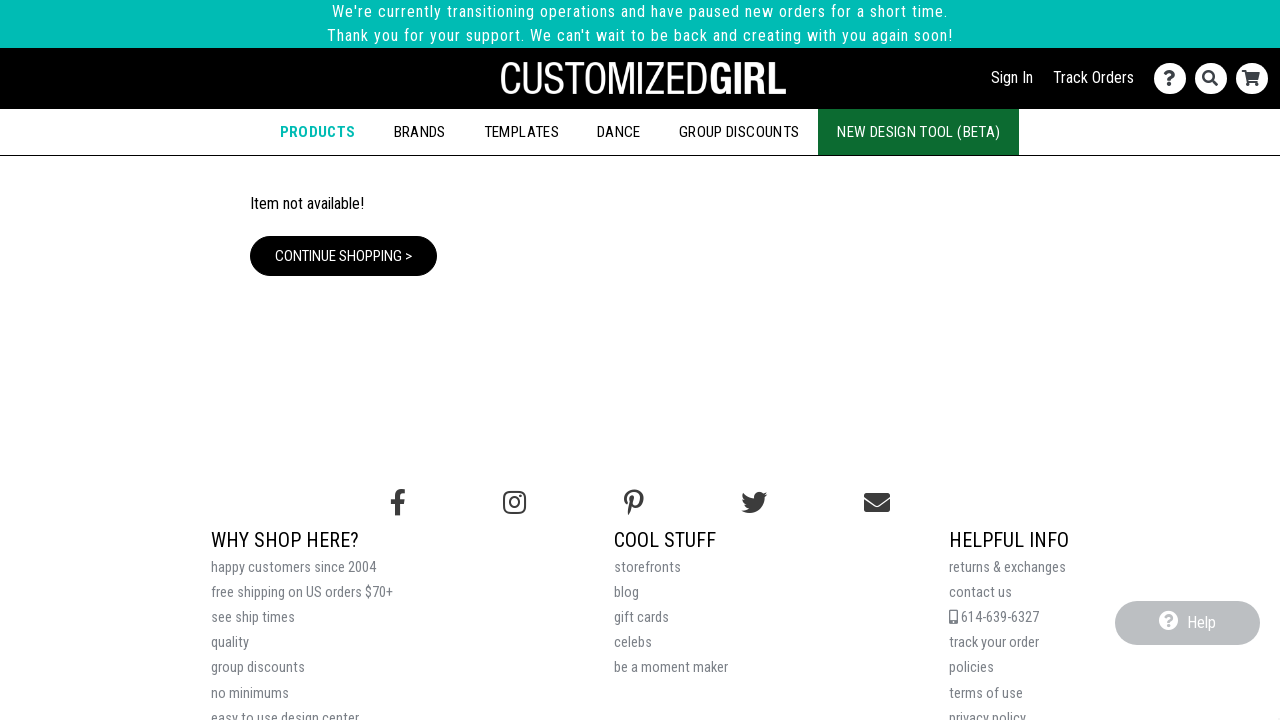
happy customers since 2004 (293, 567)
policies (971, 667)
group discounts (258, 667)
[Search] (1215, 78)
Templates (521, 132)
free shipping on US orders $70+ (302, 592)
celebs (633, 642)
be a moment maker (671, 667)
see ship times (253, 617)
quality (230, 642)
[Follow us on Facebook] (398, 503)
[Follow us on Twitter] (754, 503)
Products (318, 132)
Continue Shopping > (343, 256)
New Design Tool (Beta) (918, 132)
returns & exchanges (1007, 567)
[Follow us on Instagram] (514, 503)
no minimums (250, 693)
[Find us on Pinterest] (634, 503)
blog (626, 592)
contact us (980, 592)
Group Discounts (739, 132)
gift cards (641, 617)
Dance (619, 132)
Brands (420, 132)
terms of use (986, 693)
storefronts (647, 567)
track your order (994, 642)
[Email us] (877, 503)
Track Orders (1093, 77)
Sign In (1012, 77)
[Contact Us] (1174, 78)
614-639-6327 (994, 617)
